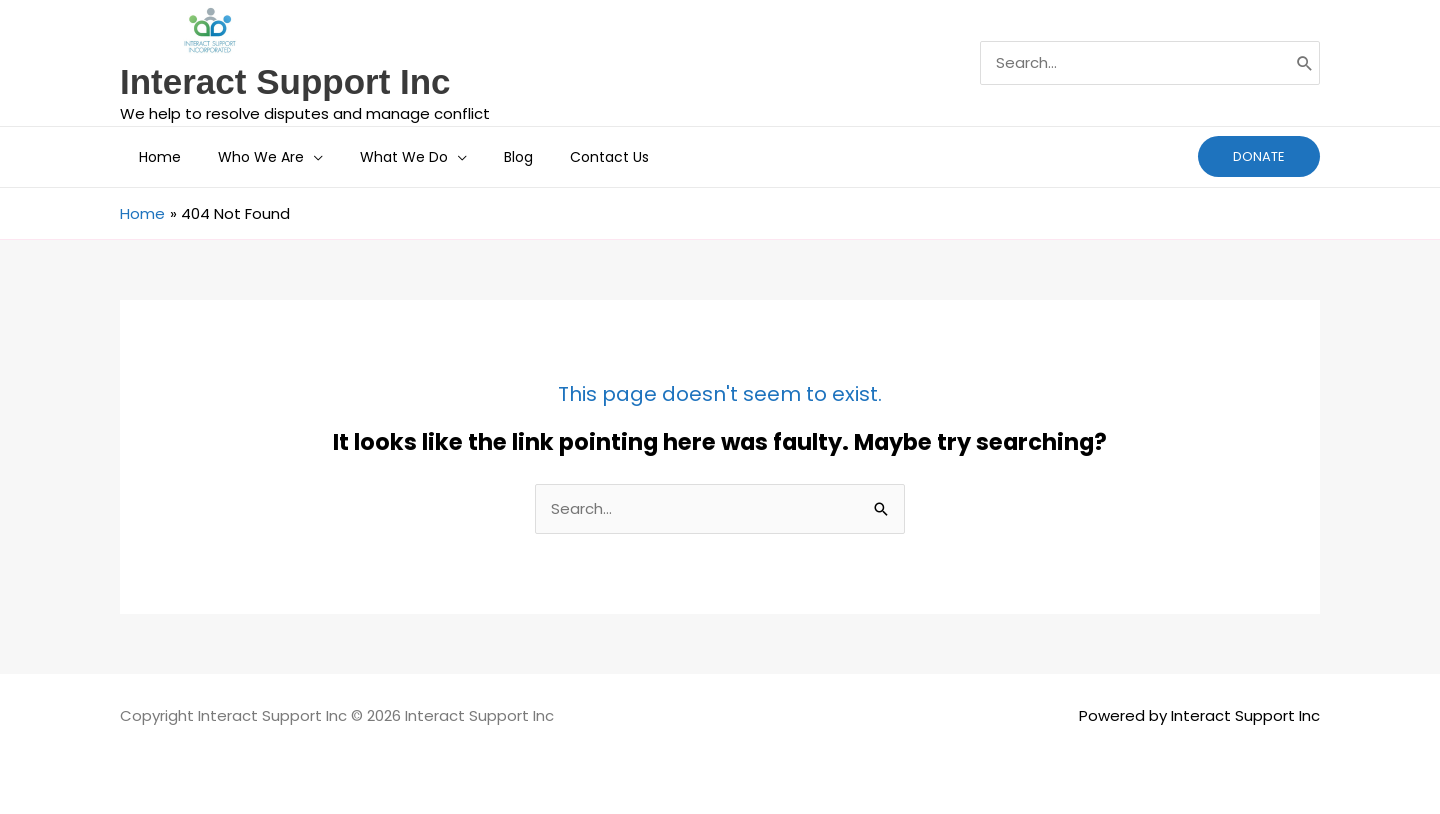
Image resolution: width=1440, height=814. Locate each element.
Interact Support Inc (285, 81)
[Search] (1305, 63)
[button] (299, 157)
